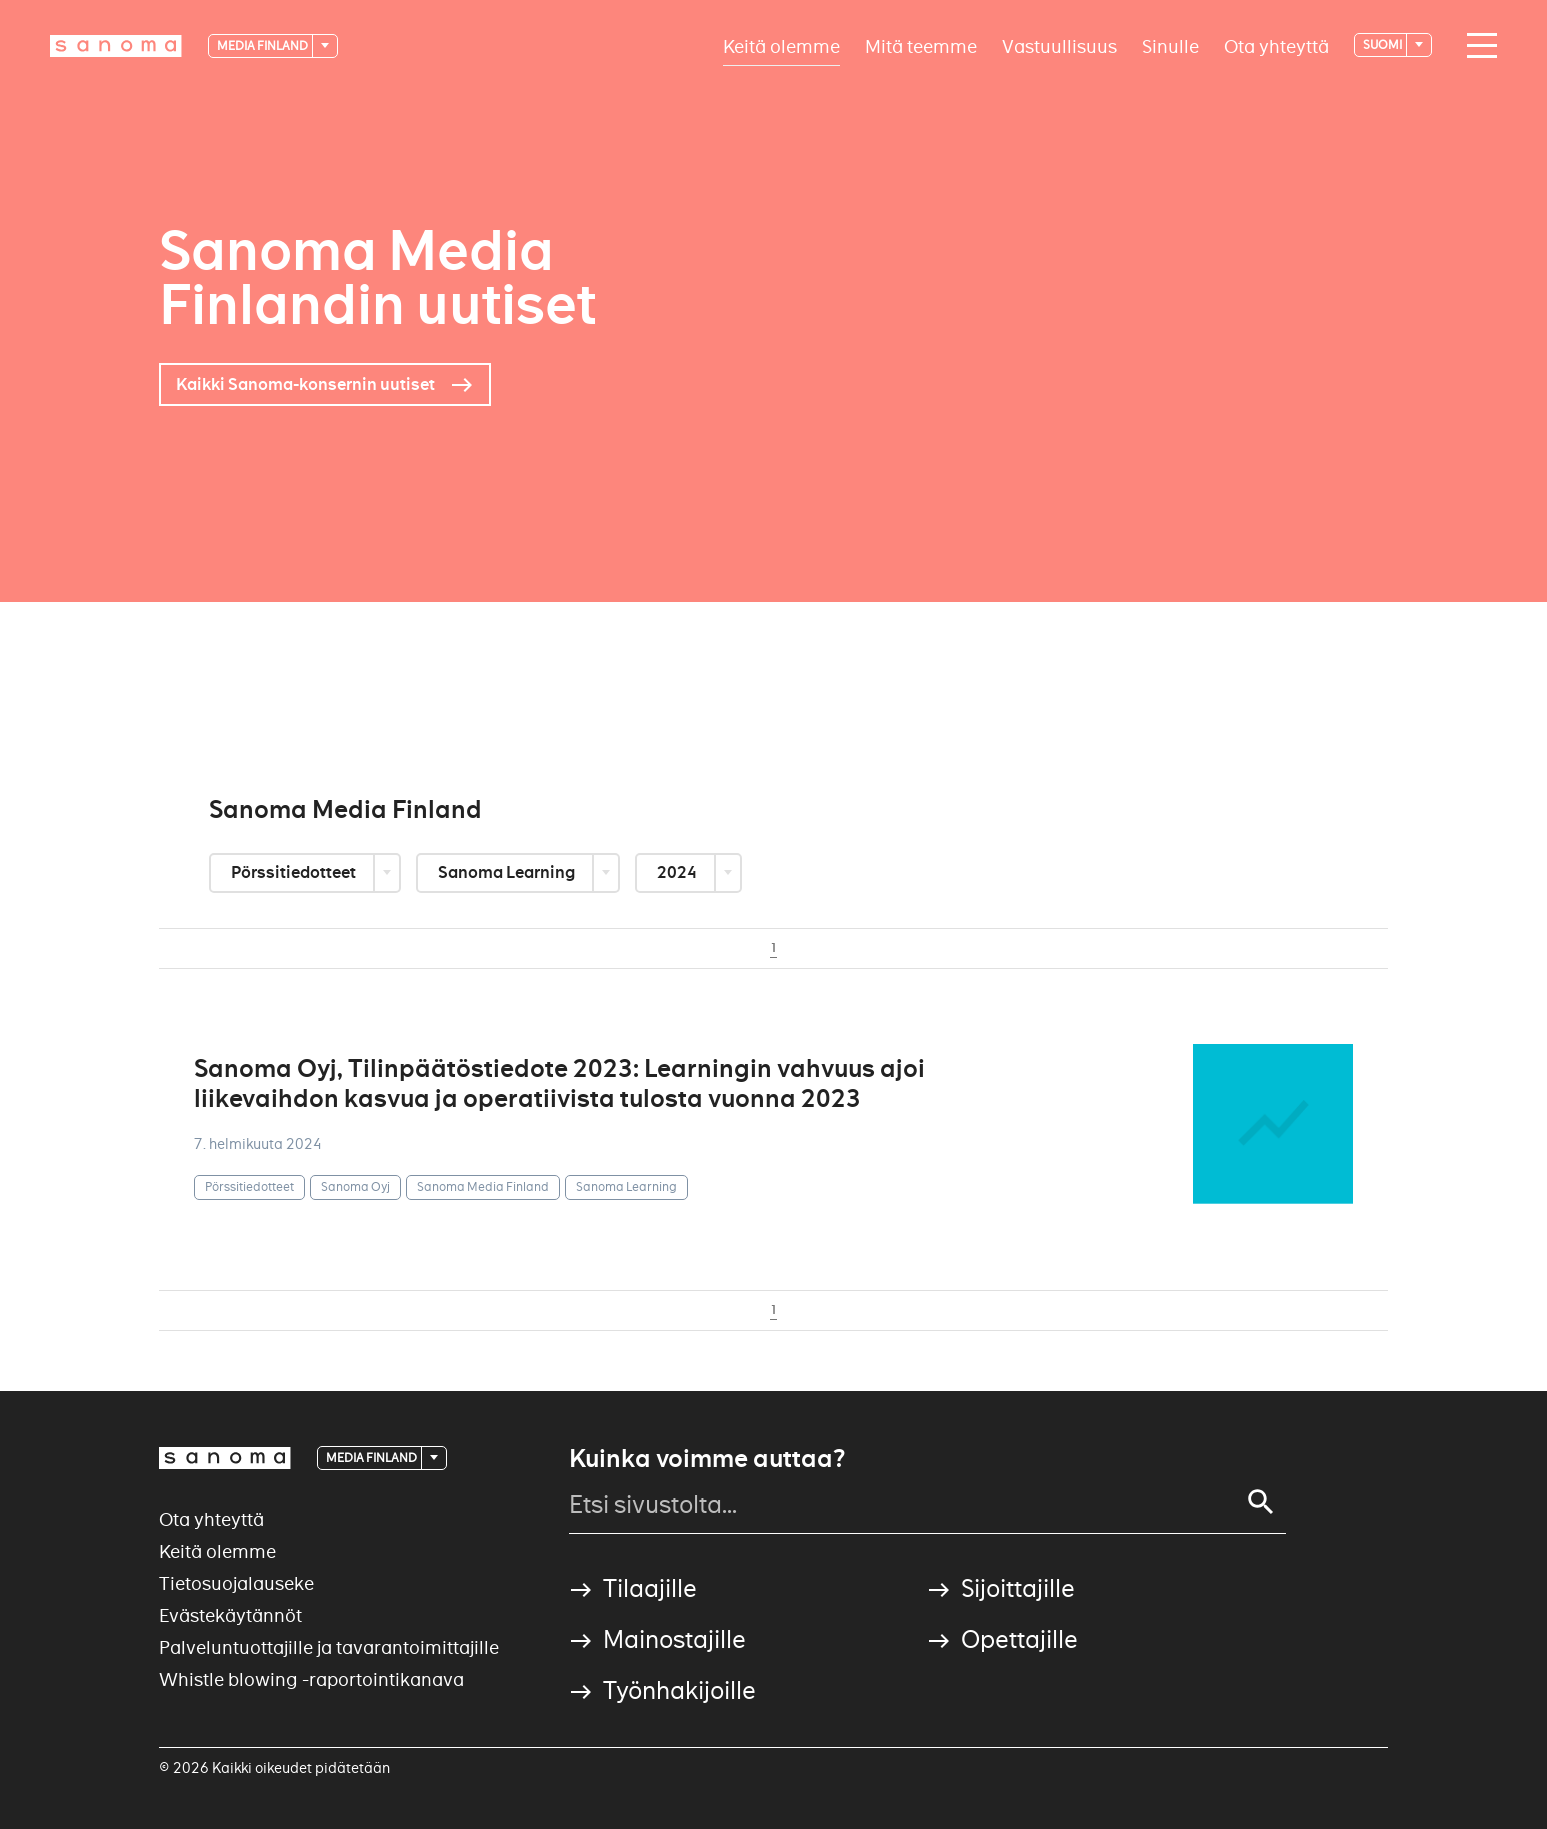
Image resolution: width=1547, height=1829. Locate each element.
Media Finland (263, 45)
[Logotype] (116, 46)
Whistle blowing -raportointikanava (311, 1679)
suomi (1383, 44)
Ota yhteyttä (1276, 45)
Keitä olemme (781, 45)
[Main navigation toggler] (1477, 46)
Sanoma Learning (508, 872)
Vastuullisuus (1059, 45)
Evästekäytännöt (230, 1615)
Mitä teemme (921, 45)
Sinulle (1170, 45)
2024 (678, 872)
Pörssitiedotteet (295, 872)
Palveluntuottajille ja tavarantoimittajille (329, 1647)
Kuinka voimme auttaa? (707, 1459)
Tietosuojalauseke (236, 1583)
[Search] (1261, 1502)
